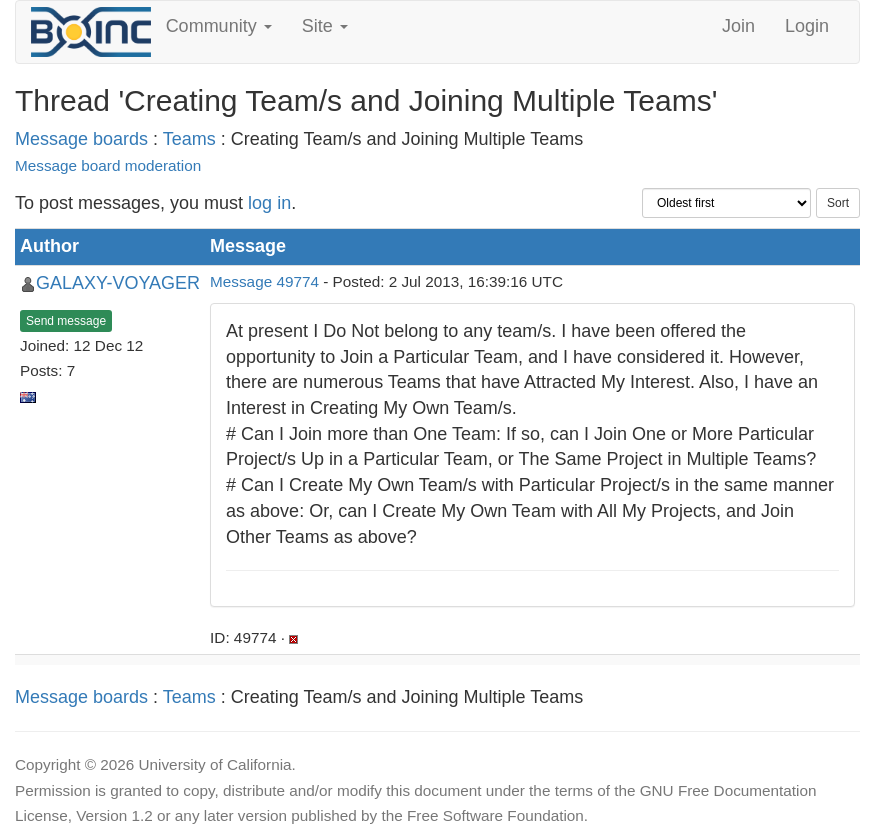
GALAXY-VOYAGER (118, 283)
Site (325, 26)
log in (269, 203)
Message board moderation (108, 165)
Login (807, 26)
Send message (66, 321)
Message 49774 (264, 281)
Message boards (81, 139)
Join (738, 26)
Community (219, 26)
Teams (189, 139)
